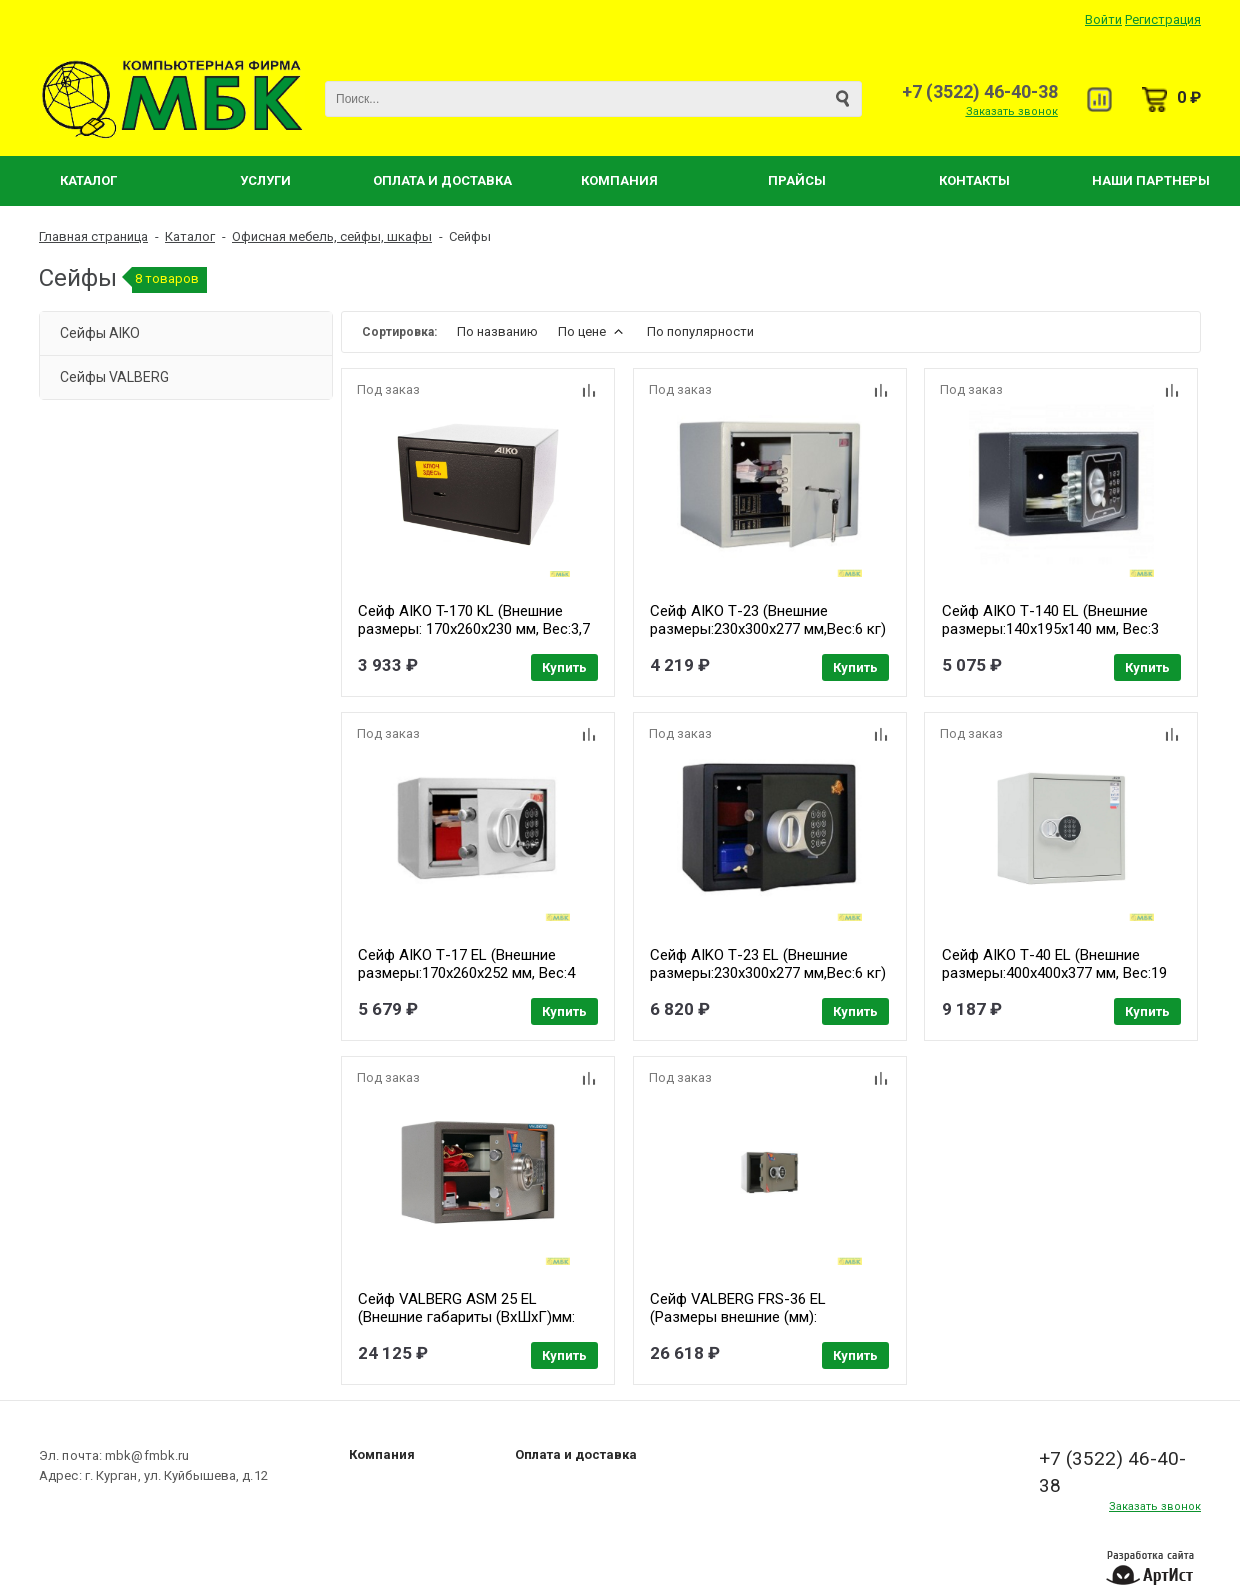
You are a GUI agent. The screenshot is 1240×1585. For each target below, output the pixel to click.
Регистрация (1163, 19)
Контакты (974, 180)
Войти (1103, 19)
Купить (564, 667)
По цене (592, 331)
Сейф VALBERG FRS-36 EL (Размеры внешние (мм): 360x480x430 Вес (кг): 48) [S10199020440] (739, 1324)
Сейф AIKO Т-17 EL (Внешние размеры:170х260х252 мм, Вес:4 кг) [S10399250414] (466, 972)
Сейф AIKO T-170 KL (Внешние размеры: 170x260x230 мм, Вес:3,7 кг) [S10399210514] (474, 629)
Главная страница (93, 236)
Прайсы (797, 180)
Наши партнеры (1151, 180)
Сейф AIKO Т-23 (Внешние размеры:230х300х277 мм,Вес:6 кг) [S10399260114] (769, 629)
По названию (497, 331)
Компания (619, 180)
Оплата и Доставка (442, 180)
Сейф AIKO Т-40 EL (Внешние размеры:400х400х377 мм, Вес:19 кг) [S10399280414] (1056, 972)
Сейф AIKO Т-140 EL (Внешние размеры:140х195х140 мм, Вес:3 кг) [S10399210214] (1052, 629)
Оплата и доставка (576, 1451)
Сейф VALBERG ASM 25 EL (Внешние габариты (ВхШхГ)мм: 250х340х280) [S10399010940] (466, 1315)
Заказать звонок (1012, 111)
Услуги (265, 180)
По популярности (700, 331)
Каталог (88, 180)
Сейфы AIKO (100, 333)
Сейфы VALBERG (114, 377)
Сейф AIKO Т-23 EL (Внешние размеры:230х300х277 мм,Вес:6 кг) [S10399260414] (769, 972)
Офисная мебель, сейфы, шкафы (332, 236)
